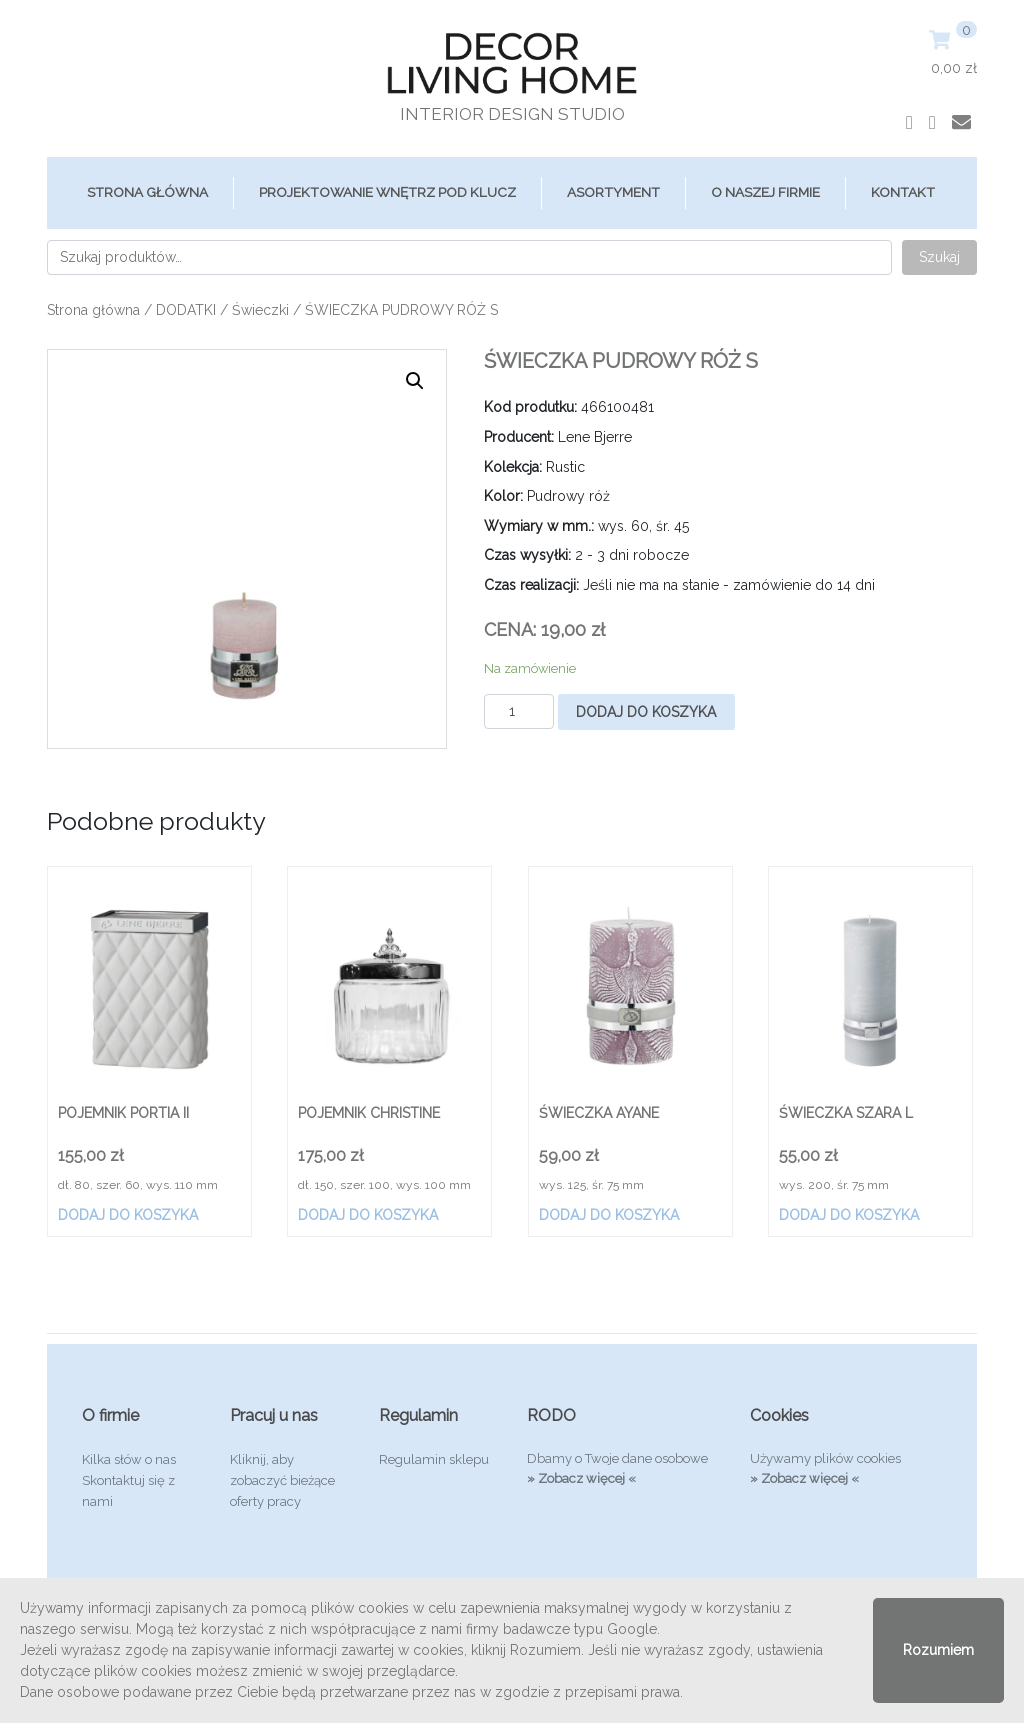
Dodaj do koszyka (646, 712)
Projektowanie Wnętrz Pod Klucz (387, 192)
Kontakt (903, 192)
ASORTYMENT (613, 192)
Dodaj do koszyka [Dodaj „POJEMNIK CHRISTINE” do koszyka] (368, 1215)
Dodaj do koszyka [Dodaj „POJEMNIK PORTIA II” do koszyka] (128, 1215)
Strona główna (147, 192)
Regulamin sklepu (434, 1459)
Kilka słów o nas (129, 1459)
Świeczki (260, 310)
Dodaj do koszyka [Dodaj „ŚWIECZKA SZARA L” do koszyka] (849, 1215)
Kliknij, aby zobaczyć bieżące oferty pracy (282, 1480)
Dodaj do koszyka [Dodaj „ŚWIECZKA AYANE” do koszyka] (609, 1215)
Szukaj (939, 257)
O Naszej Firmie (765, 192)
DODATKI (186, 310)
